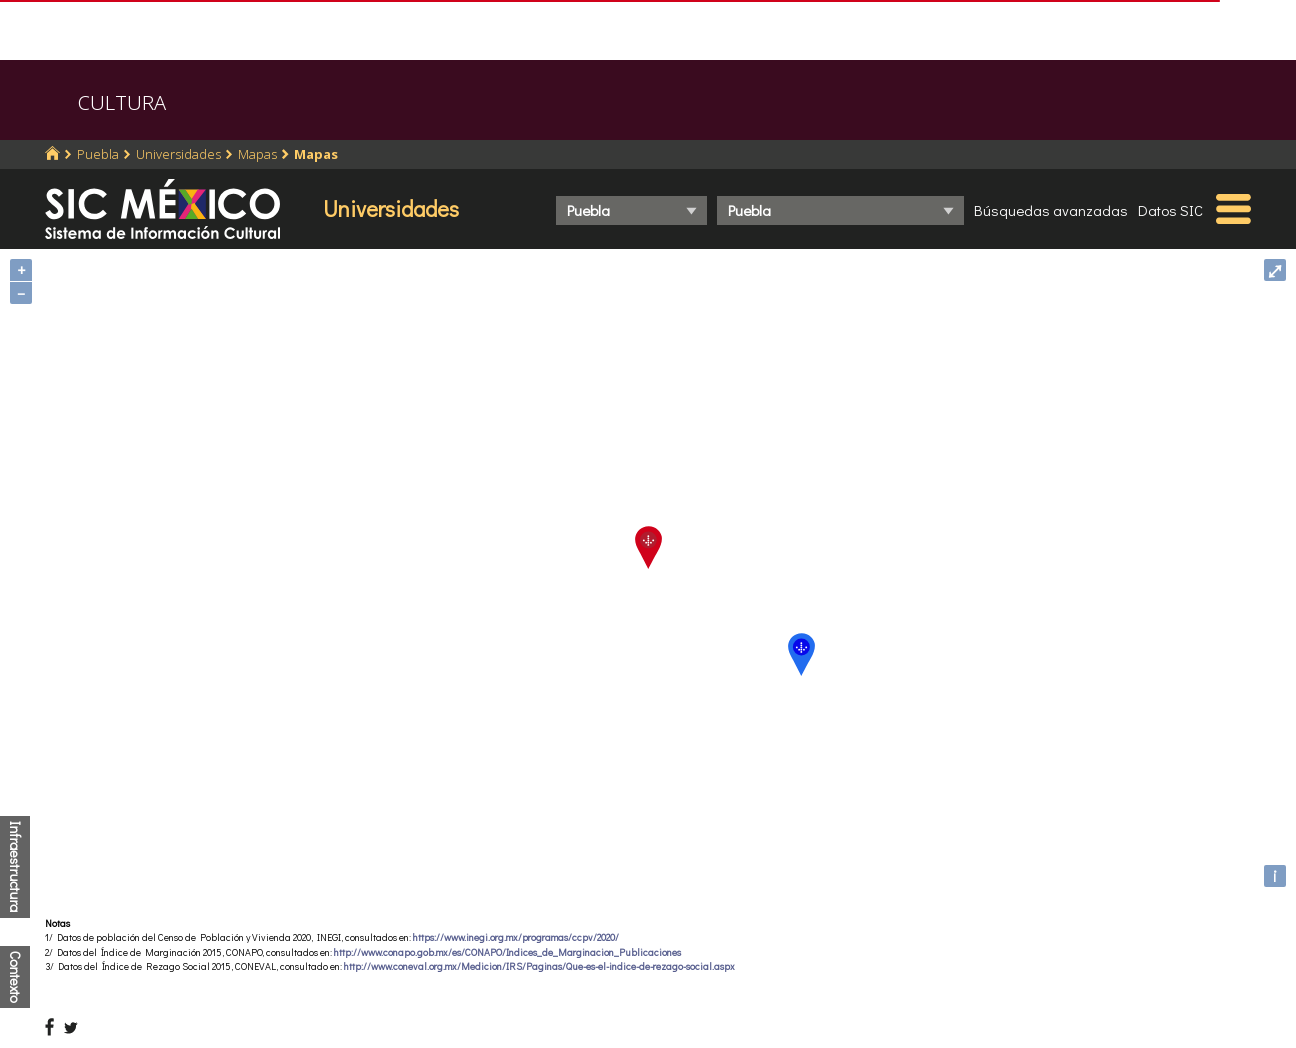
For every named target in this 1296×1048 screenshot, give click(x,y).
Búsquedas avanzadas (1051, 210)
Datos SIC (1170, 210)
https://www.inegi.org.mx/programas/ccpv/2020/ (516, 937)
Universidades (178, 154)
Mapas (257, 154)
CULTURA (122, 102)
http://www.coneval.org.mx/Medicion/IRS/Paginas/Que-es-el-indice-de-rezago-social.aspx (539, 966)
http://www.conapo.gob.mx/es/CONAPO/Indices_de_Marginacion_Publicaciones (507, 952)
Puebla (98, 154)
